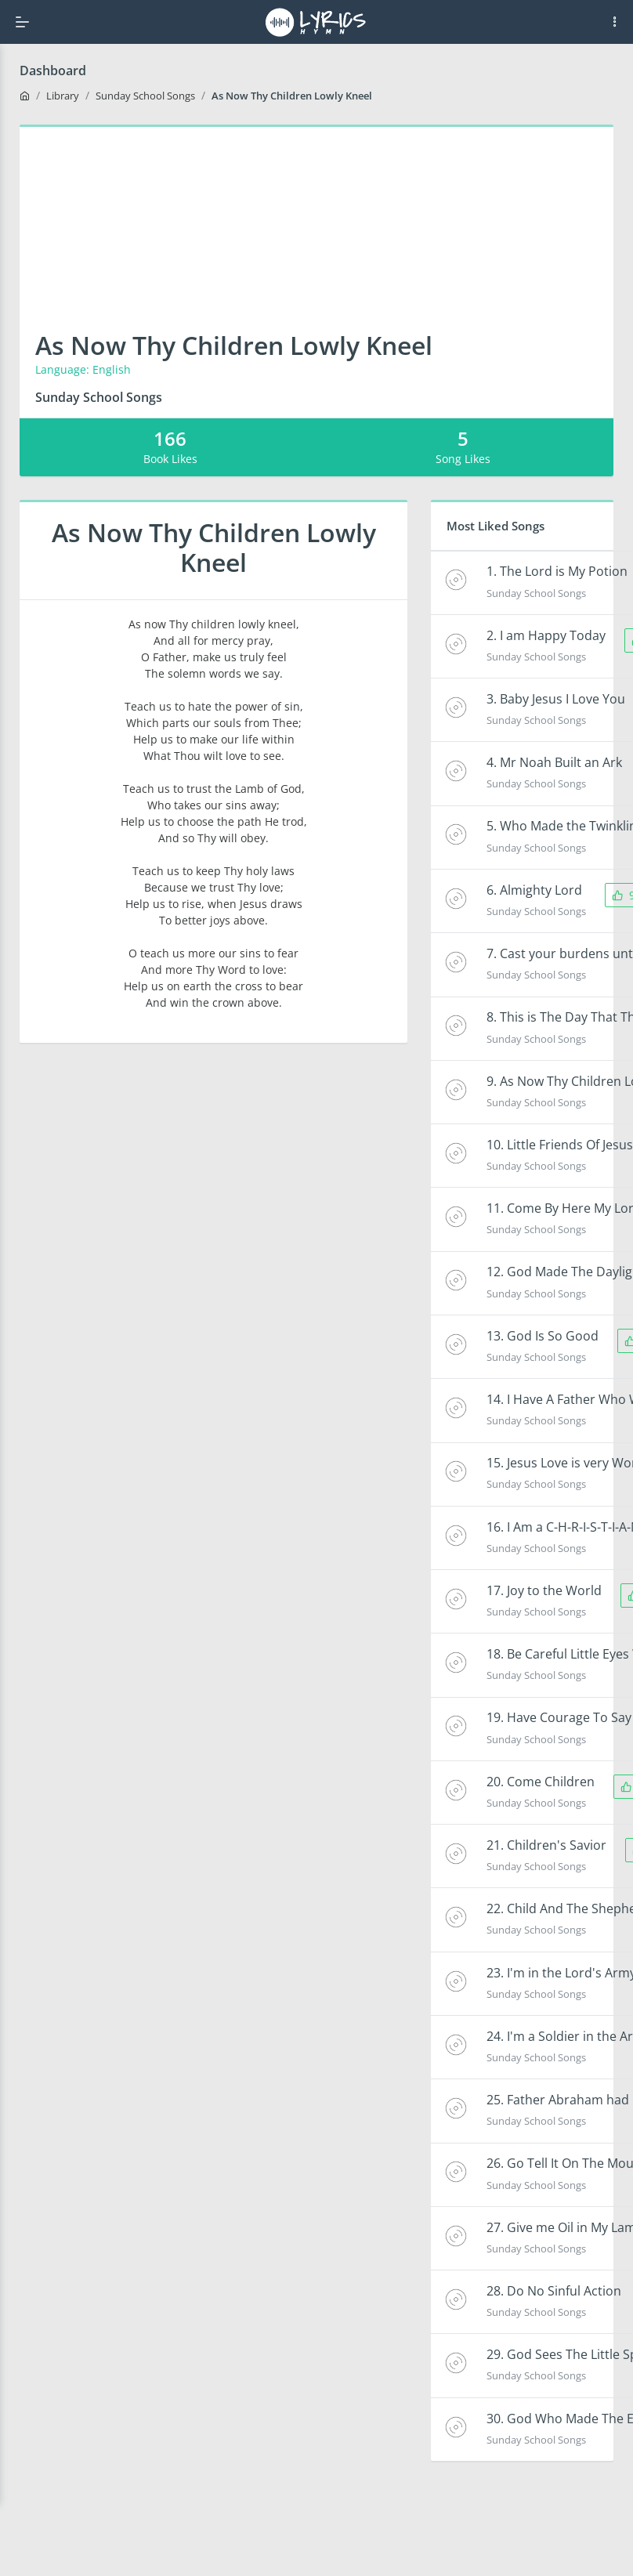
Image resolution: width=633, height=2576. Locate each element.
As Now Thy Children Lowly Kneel (292, 96)
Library (62, 96)
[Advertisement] (317, 213)
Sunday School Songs (145, 96)
